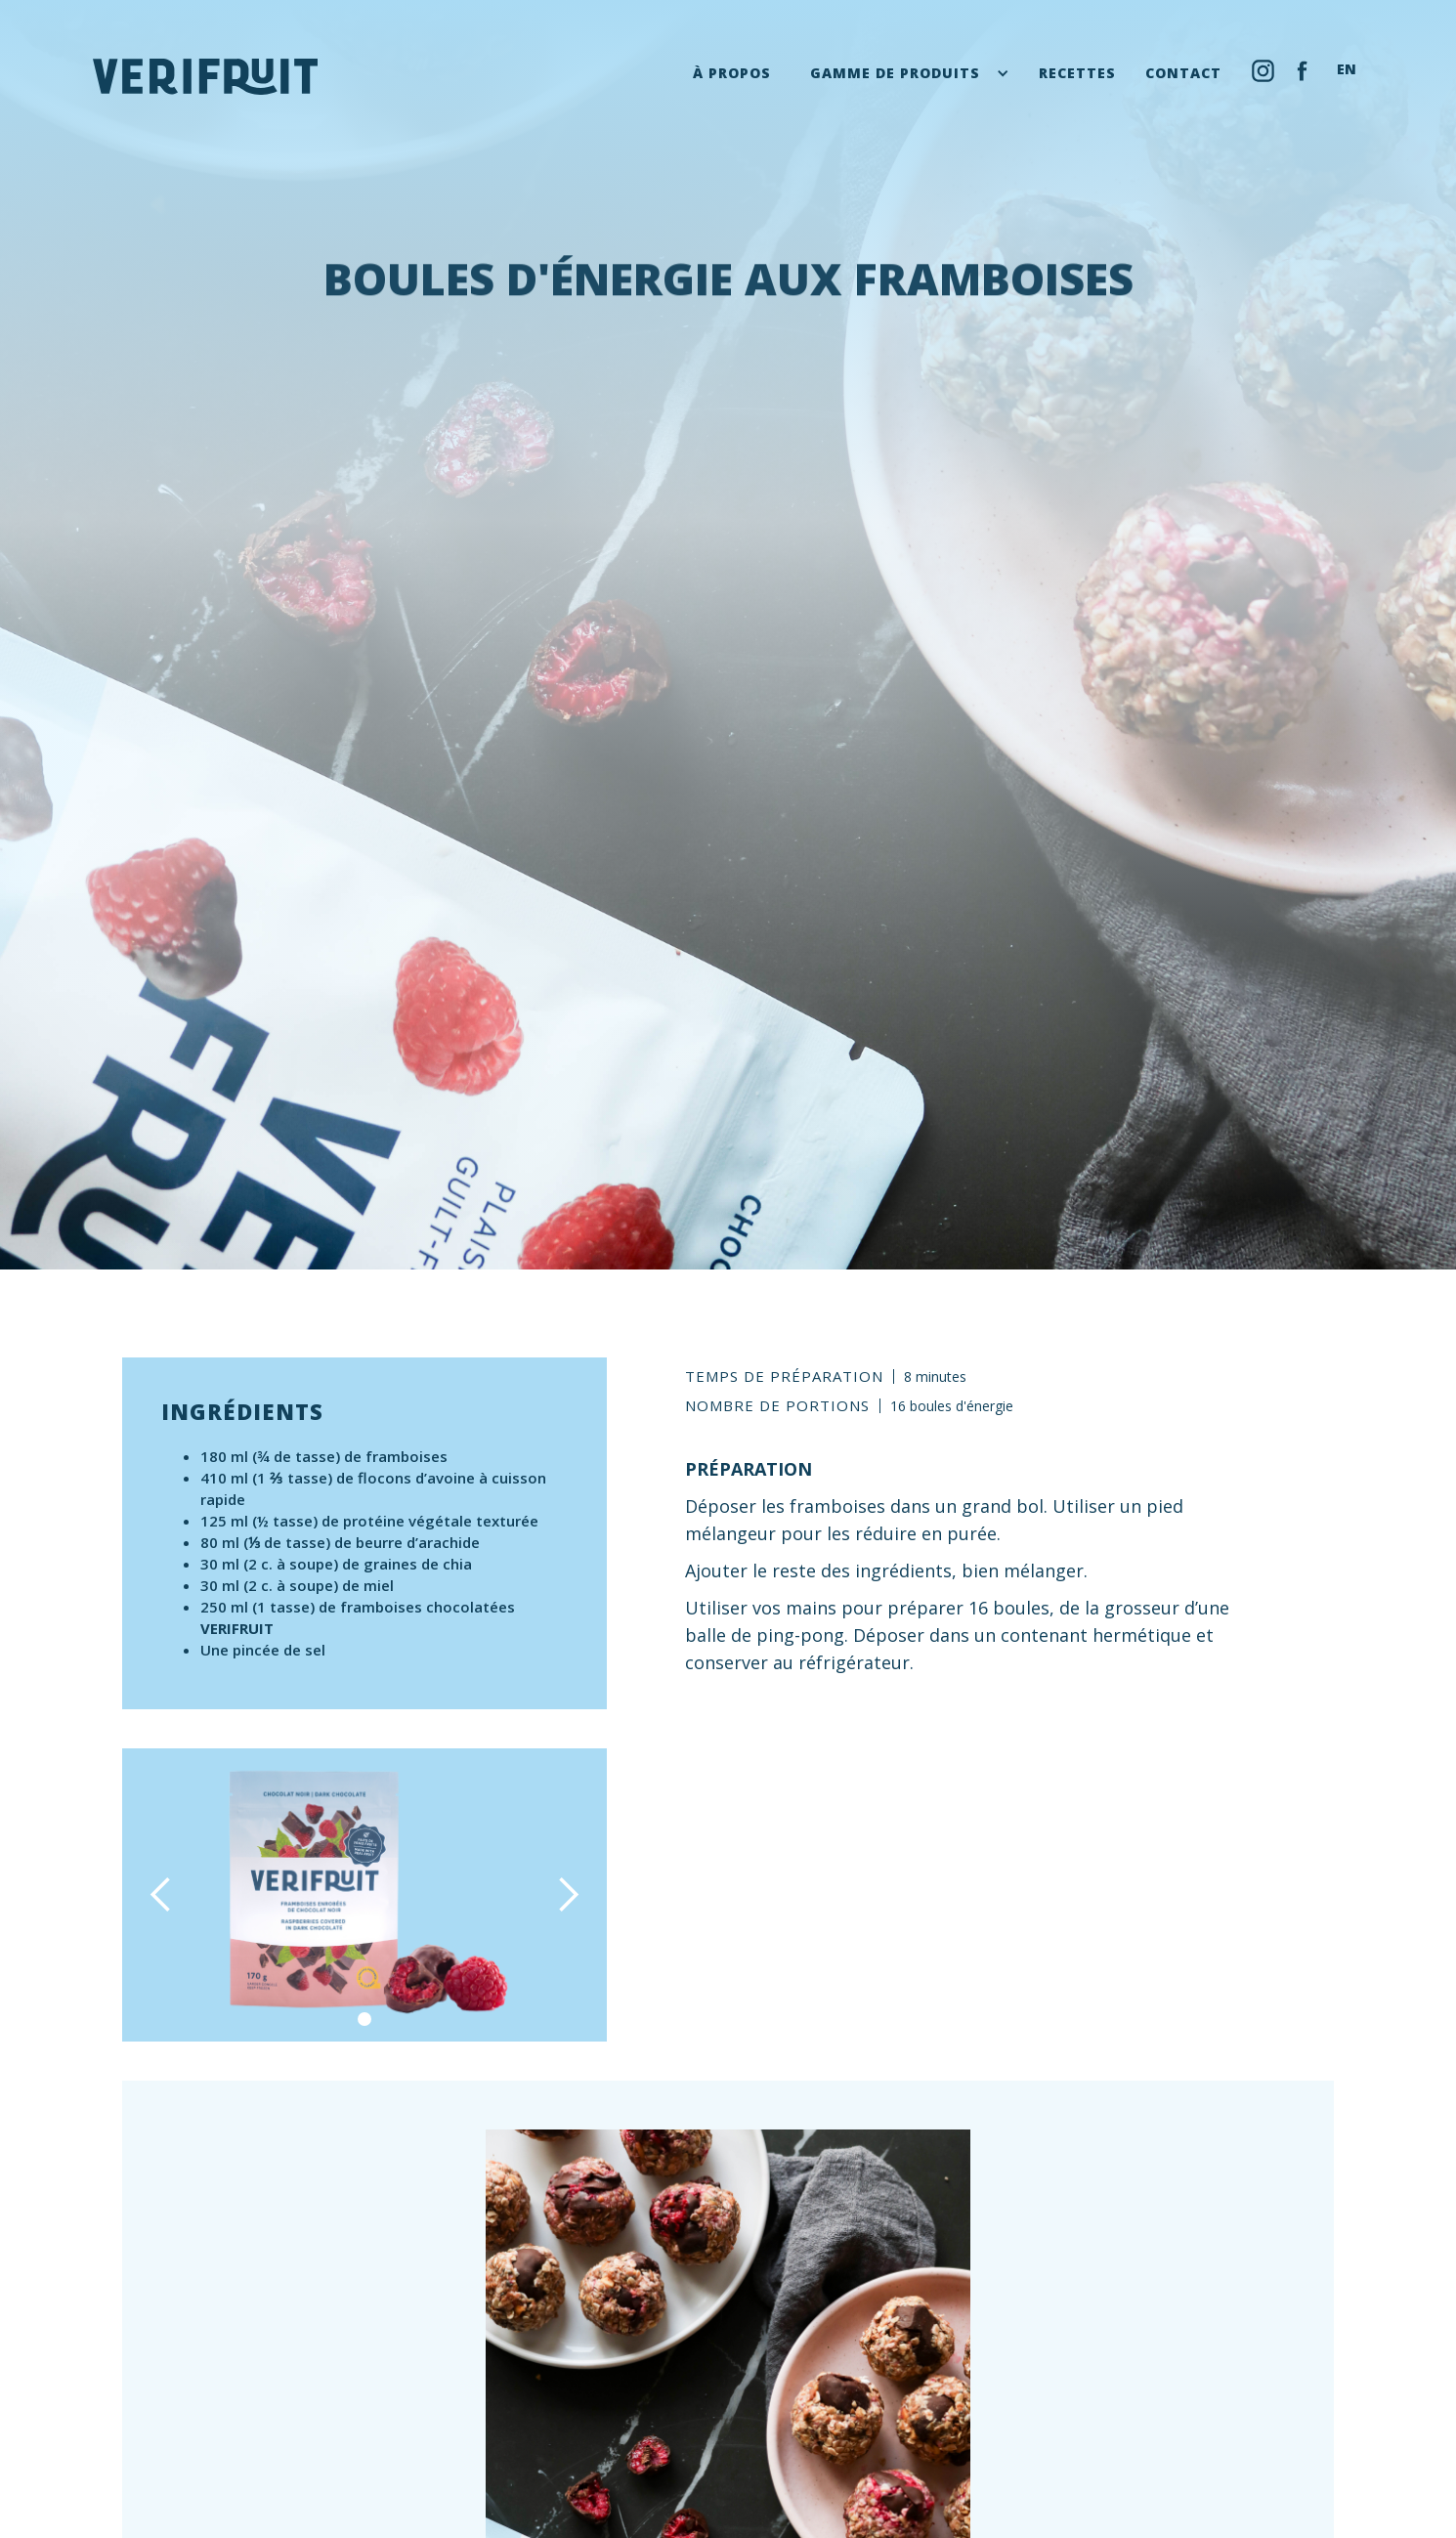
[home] (205, 77)
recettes (1077, 73)
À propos (732, 73)
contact (1183, 73)
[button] (910, 73)
